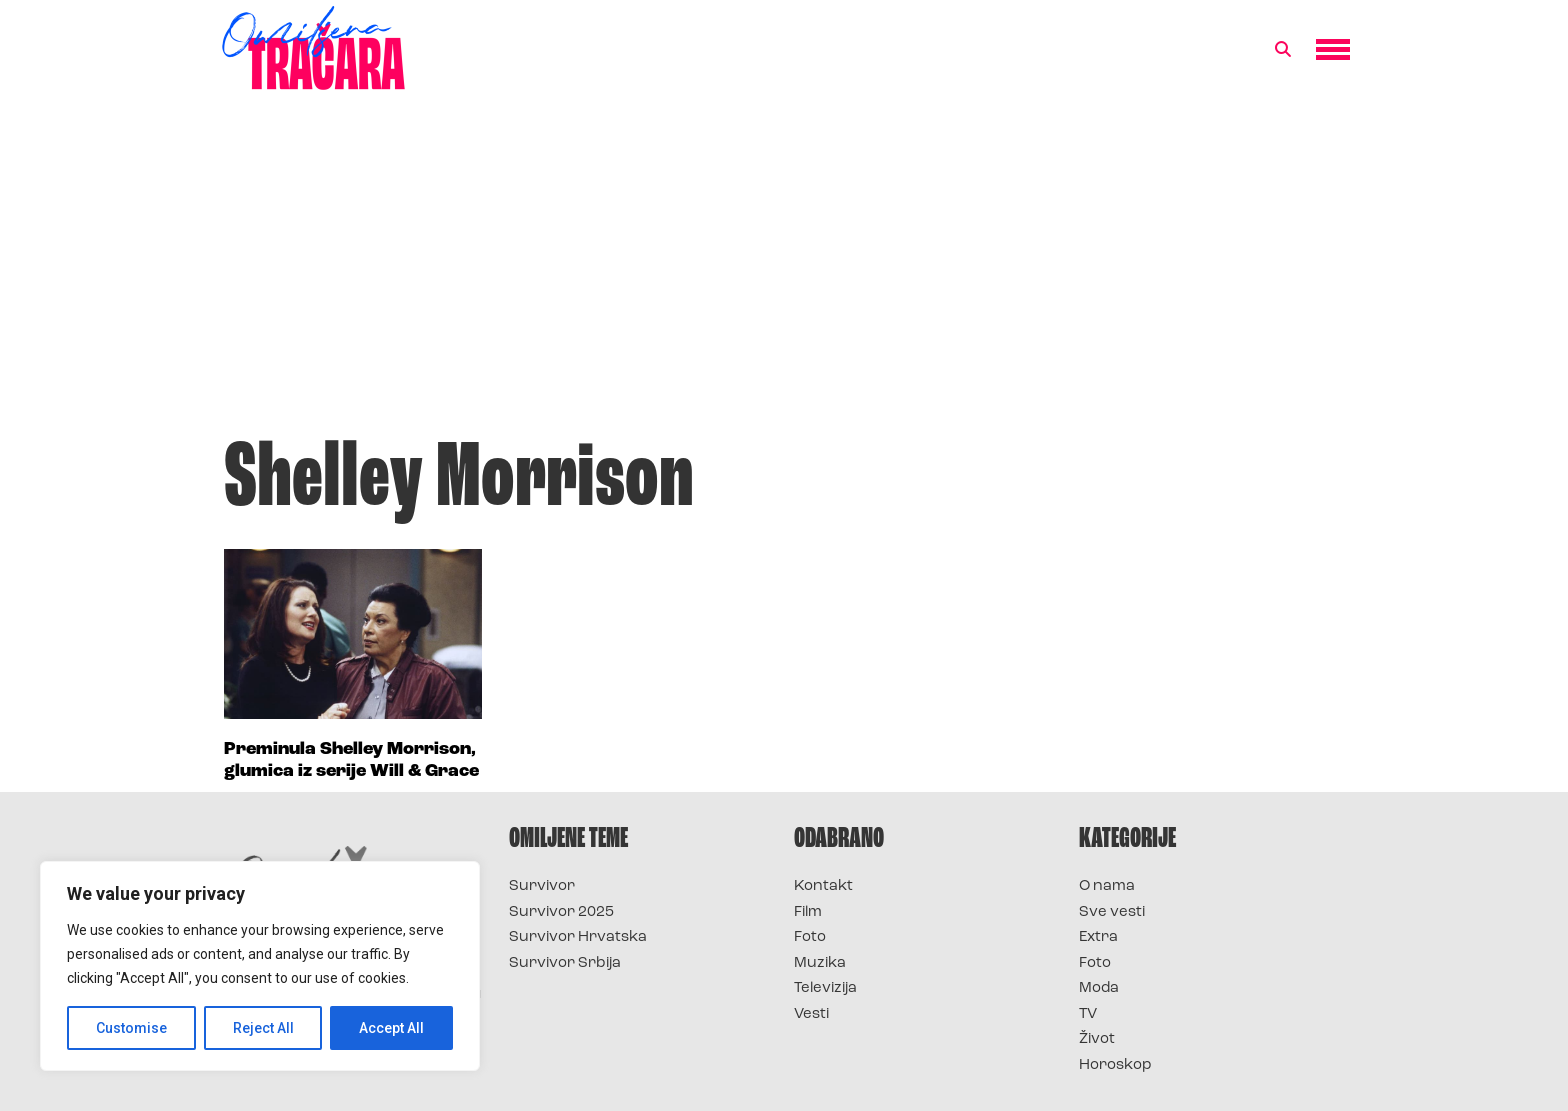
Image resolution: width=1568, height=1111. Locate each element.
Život (1097, 1039)
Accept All (391, 1028)
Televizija (825, 988)
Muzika (820, 963)
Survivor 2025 (561, 912)
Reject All (263, 1028)
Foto (810, 937)
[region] (260, 966)
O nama (1107, 886)
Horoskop (1115, 1065)
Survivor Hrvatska (578, 937)
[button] (1283, 50)
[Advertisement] (784, 274)
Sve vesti (1112, 912)
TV (1088, 1014)
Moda (1099, 988)
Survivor (542, 886)
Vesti (811, 1014)
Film (808, 912)
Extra (1098, 937)
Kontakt (823, 886)
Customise (131, 1028)
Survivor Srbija (565, 963)
